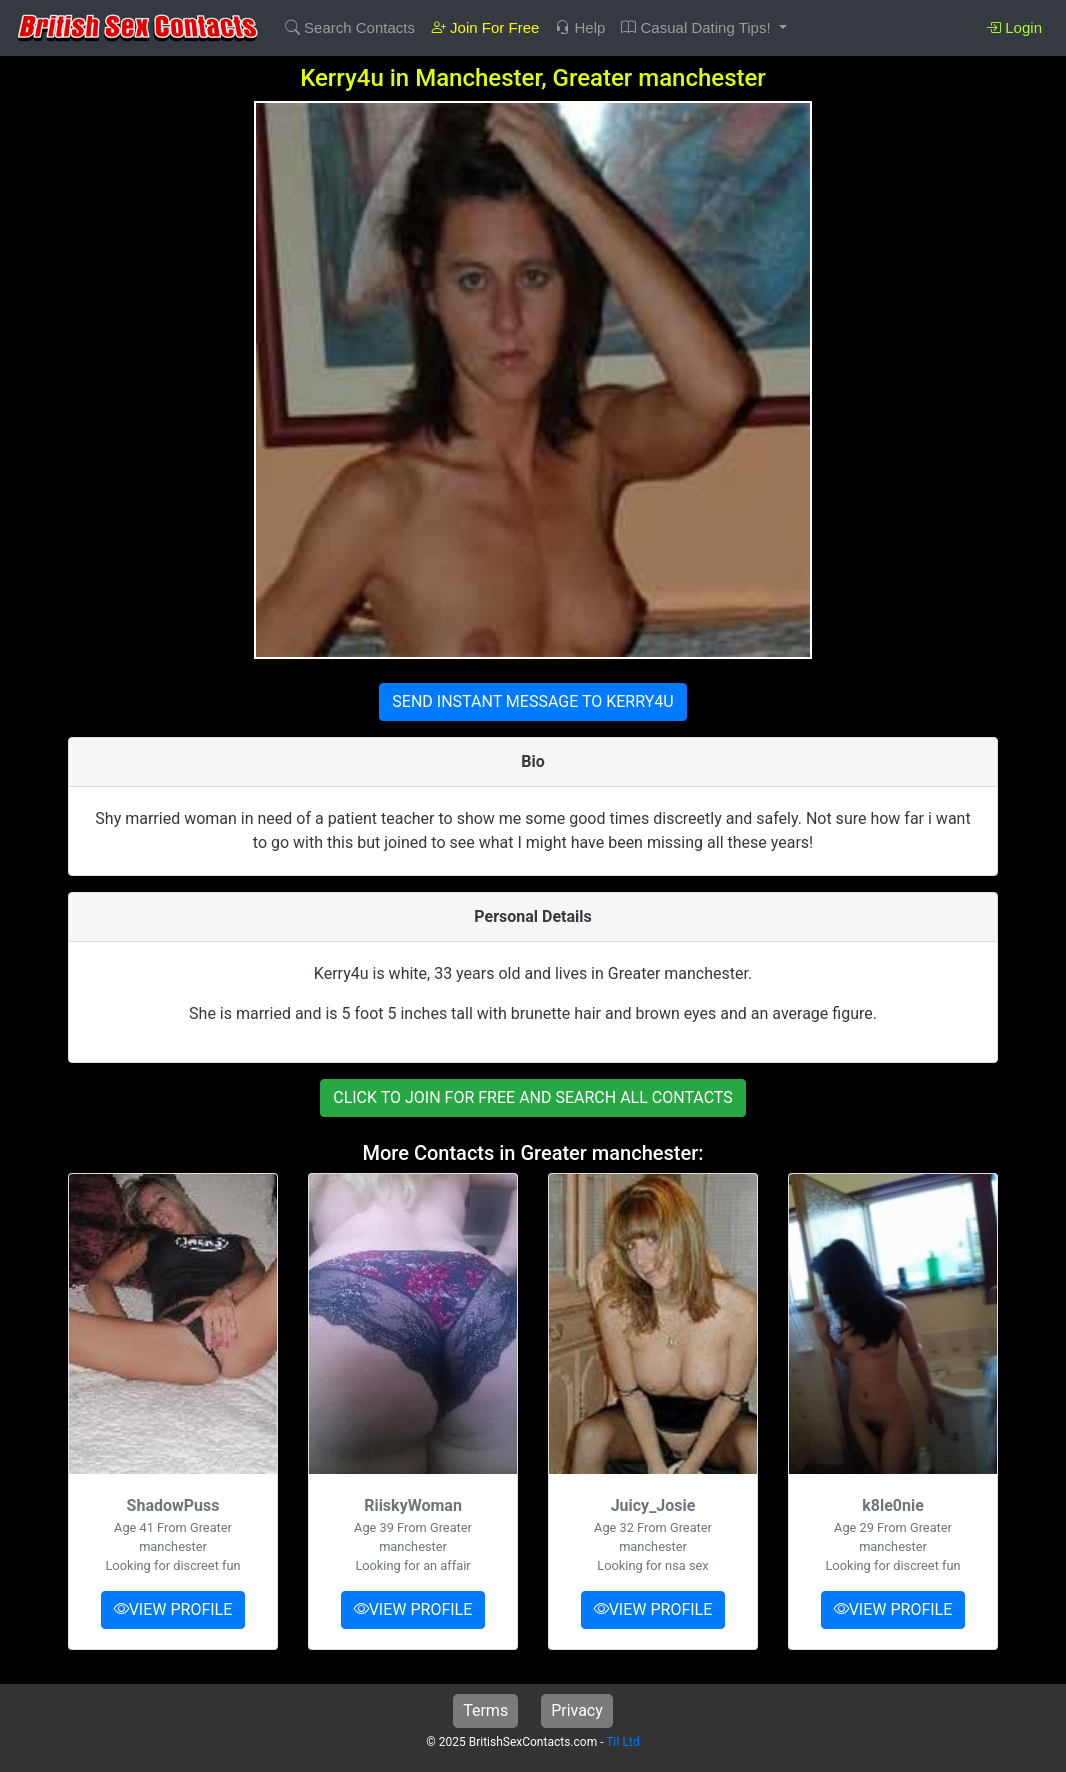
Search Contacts (350, 27)
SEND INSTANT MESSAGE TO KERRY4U (532, 701)
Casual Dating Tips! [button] (697, 27)
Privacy (577, 1710)
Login (1014, 27)
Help (580, 27)
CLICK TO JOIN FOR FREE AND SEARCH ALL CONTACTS (533, 1097)
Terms (485, 1710)
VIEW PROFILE (173, 1609)
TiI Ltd (622, 1742)
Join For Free (485, 27)
